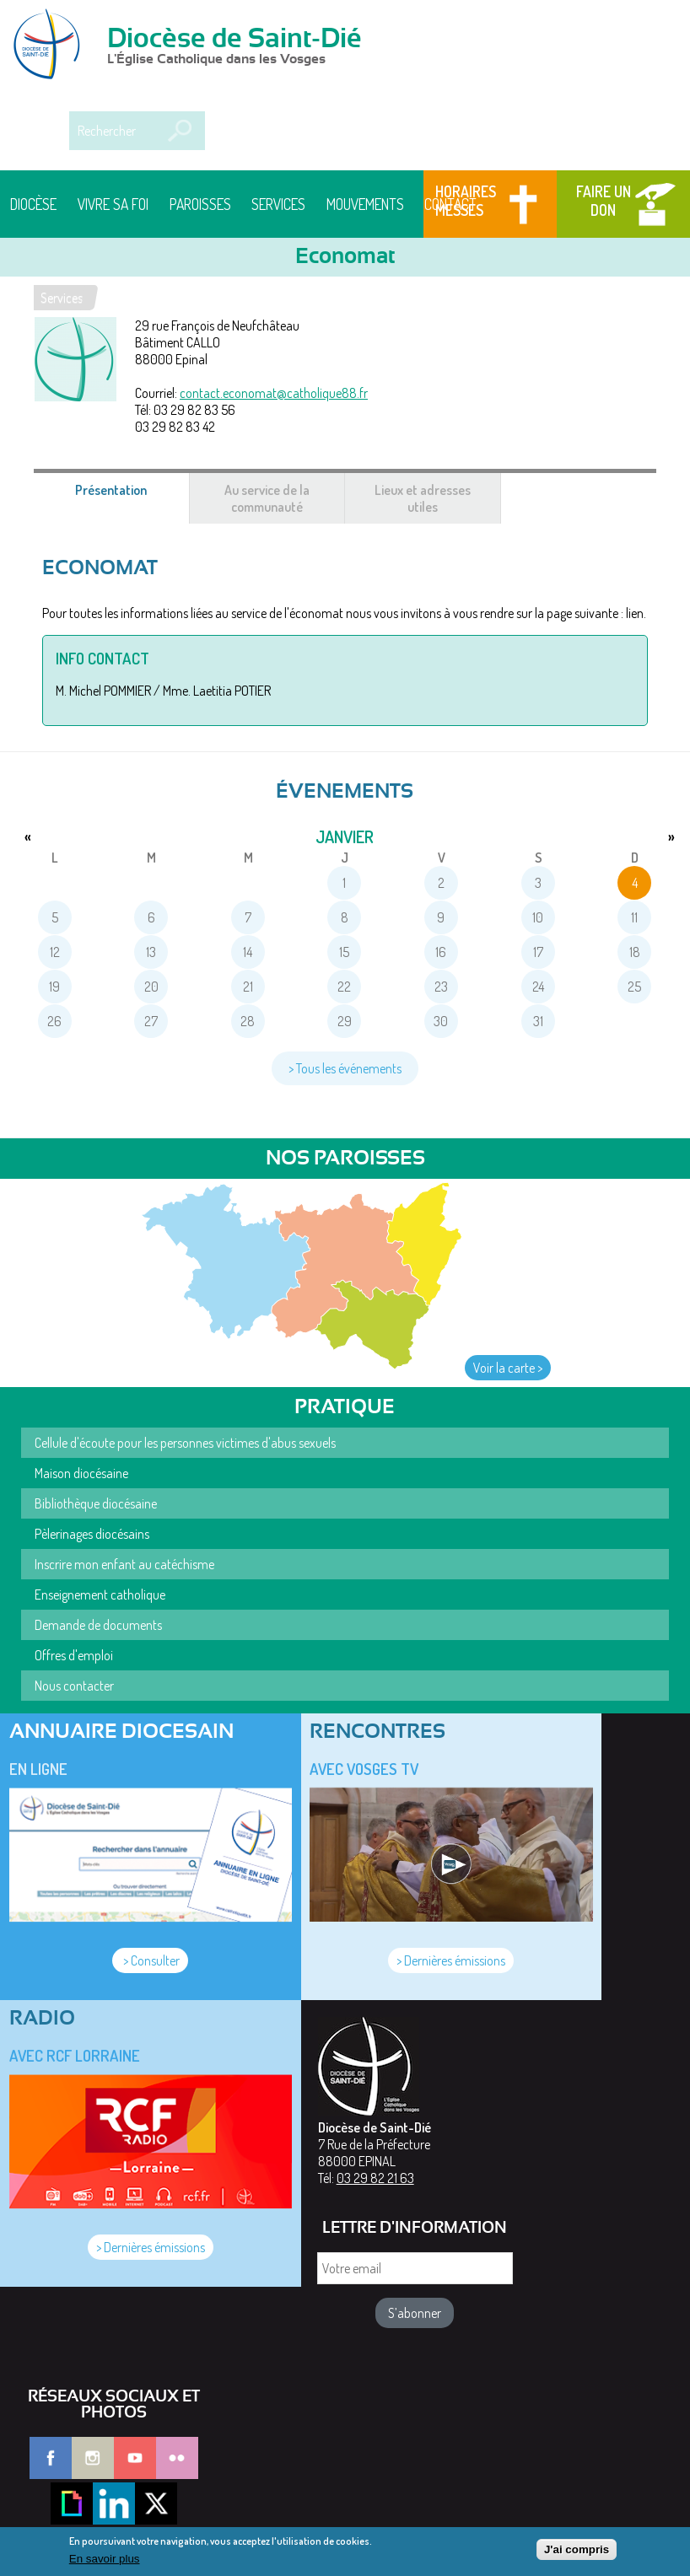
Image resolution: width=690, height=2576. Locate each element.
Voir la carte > (507, 1367)
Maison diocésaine (81, 1473)
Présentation (131, 498)
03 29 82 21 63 (375, 2178)
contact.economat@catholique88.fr (274, 393)
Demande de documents (98, 1624)
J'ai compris (576, 2552)
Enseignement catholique (100, 1594)
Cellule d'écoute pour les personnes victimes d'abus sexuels (185, 1442)
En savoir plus (104, 2563)
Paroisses (200, 204)
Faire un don (603, 200)
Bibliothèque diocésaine (96, 1503)
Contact (450, 204)
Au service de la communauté (267, 498)
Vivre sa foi (113, 204)
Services (278, 204)
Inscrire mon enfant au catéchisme (124, 1564)
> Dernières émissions (450, 1960)
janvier (344, 836)
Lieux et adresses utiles (423, 498)
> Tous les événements (345, 1068)
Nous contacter (74, 1685)
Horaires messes (465, 200)
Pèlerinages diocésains (92, 1533)
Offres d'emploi (74, 1655)
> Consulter (150, 1960)
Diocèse (33, 204)
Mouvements (365, 204)
